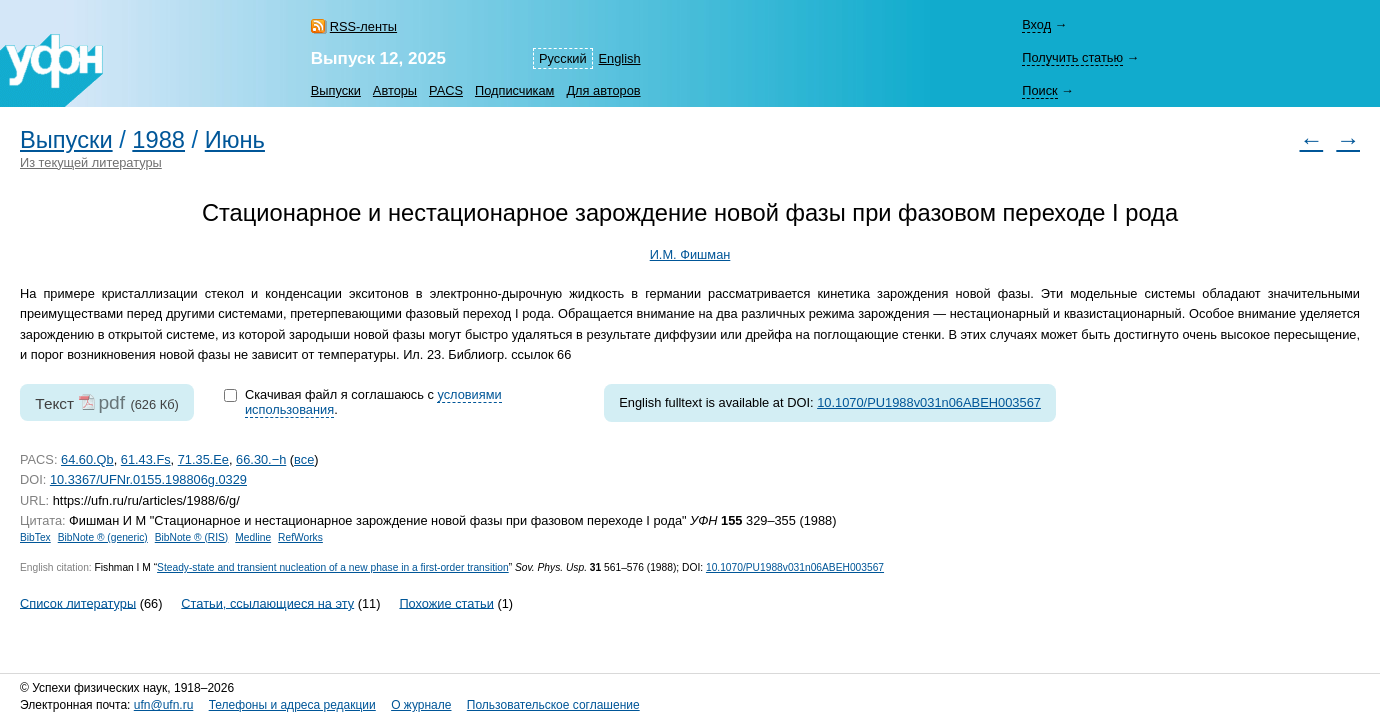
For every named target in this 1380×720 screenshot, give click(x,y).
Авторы (395, 90)
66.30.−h (261, 459)
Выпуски (336, 90)
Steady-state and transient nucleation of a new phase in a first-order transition (333, 567)
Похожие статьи (446, 602)
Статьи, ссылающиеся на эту (267, 602)
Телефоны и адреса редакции (292, 705)
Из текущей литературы (91, 162)
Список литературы (78, 602)
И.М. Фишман (690, 254)
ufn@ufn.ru (164, 705)
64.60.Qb (87, 459)
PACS (446, 90)
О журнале (421, 705)
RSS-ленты (363, 26)
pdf (111, 402)
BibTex (35, 537)
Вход (1036, 24)
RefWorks (300, 537)
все (304, 459)
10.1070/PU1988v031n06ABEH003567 (929, 402)
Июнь (235, 140)
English (620, 58)
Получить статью (1072, 57)
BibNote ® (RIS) (192, 537)
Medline (253, 537)
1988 (158, 140)
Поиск (1039, 90)
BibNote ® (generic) (103, 537)
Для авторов (603, 90)
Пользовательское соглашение (553, 705)
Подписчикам (514, 90)
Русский (562, 58)
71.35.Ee (203, 459)
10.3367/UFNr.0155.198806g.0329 (148, 479)
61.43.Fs (146, 459)
